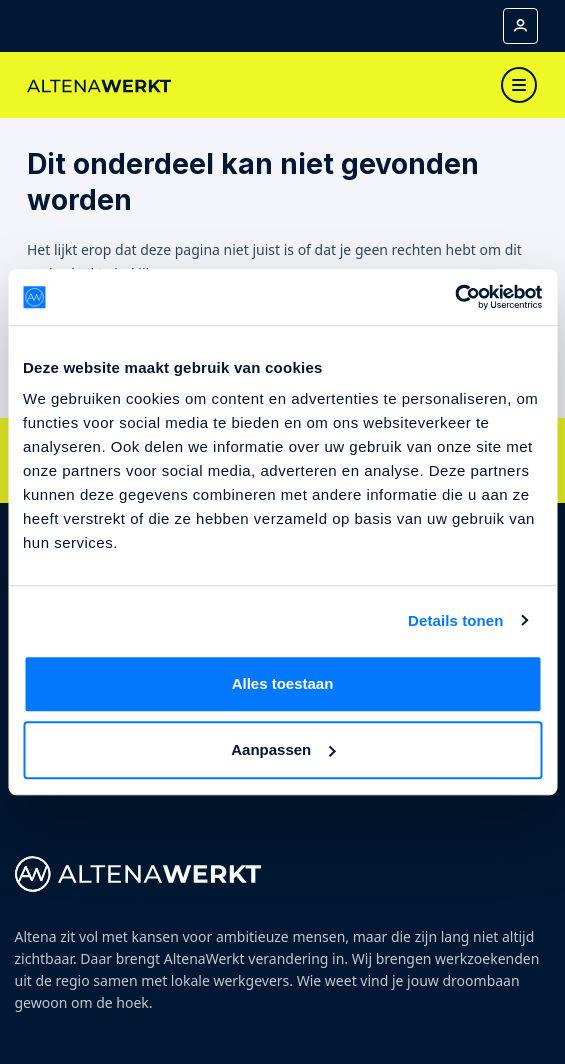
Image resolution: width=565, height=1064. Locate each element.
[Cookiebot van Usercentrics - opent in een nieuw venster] (454, 297)
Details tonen (455, 620)
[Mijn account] (520, 26)
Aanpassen (283, 749)
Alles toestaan (283, 683)
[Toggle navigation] (519, 85)
